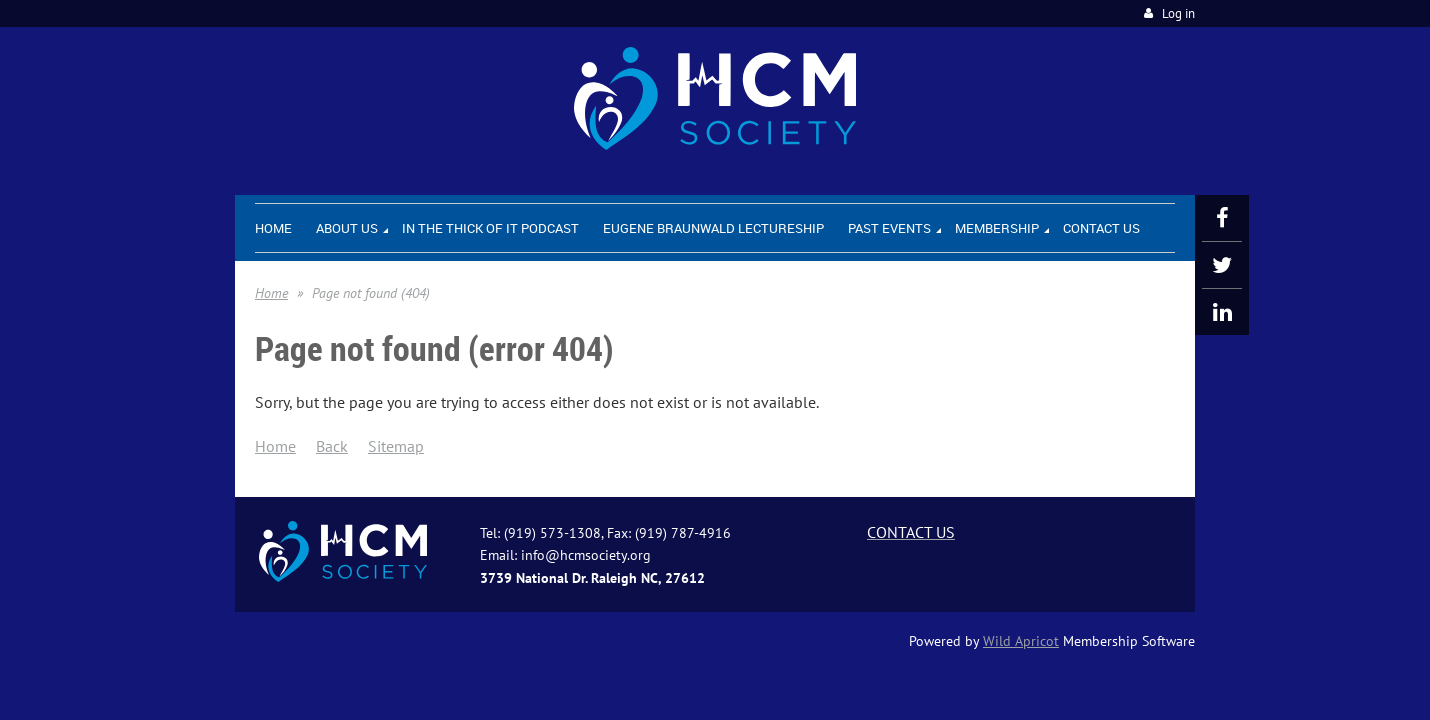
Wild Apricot (1021, 641)
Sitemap (396, 446)
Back (332, 446)
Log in (1178, 13)
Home (271, 293)
